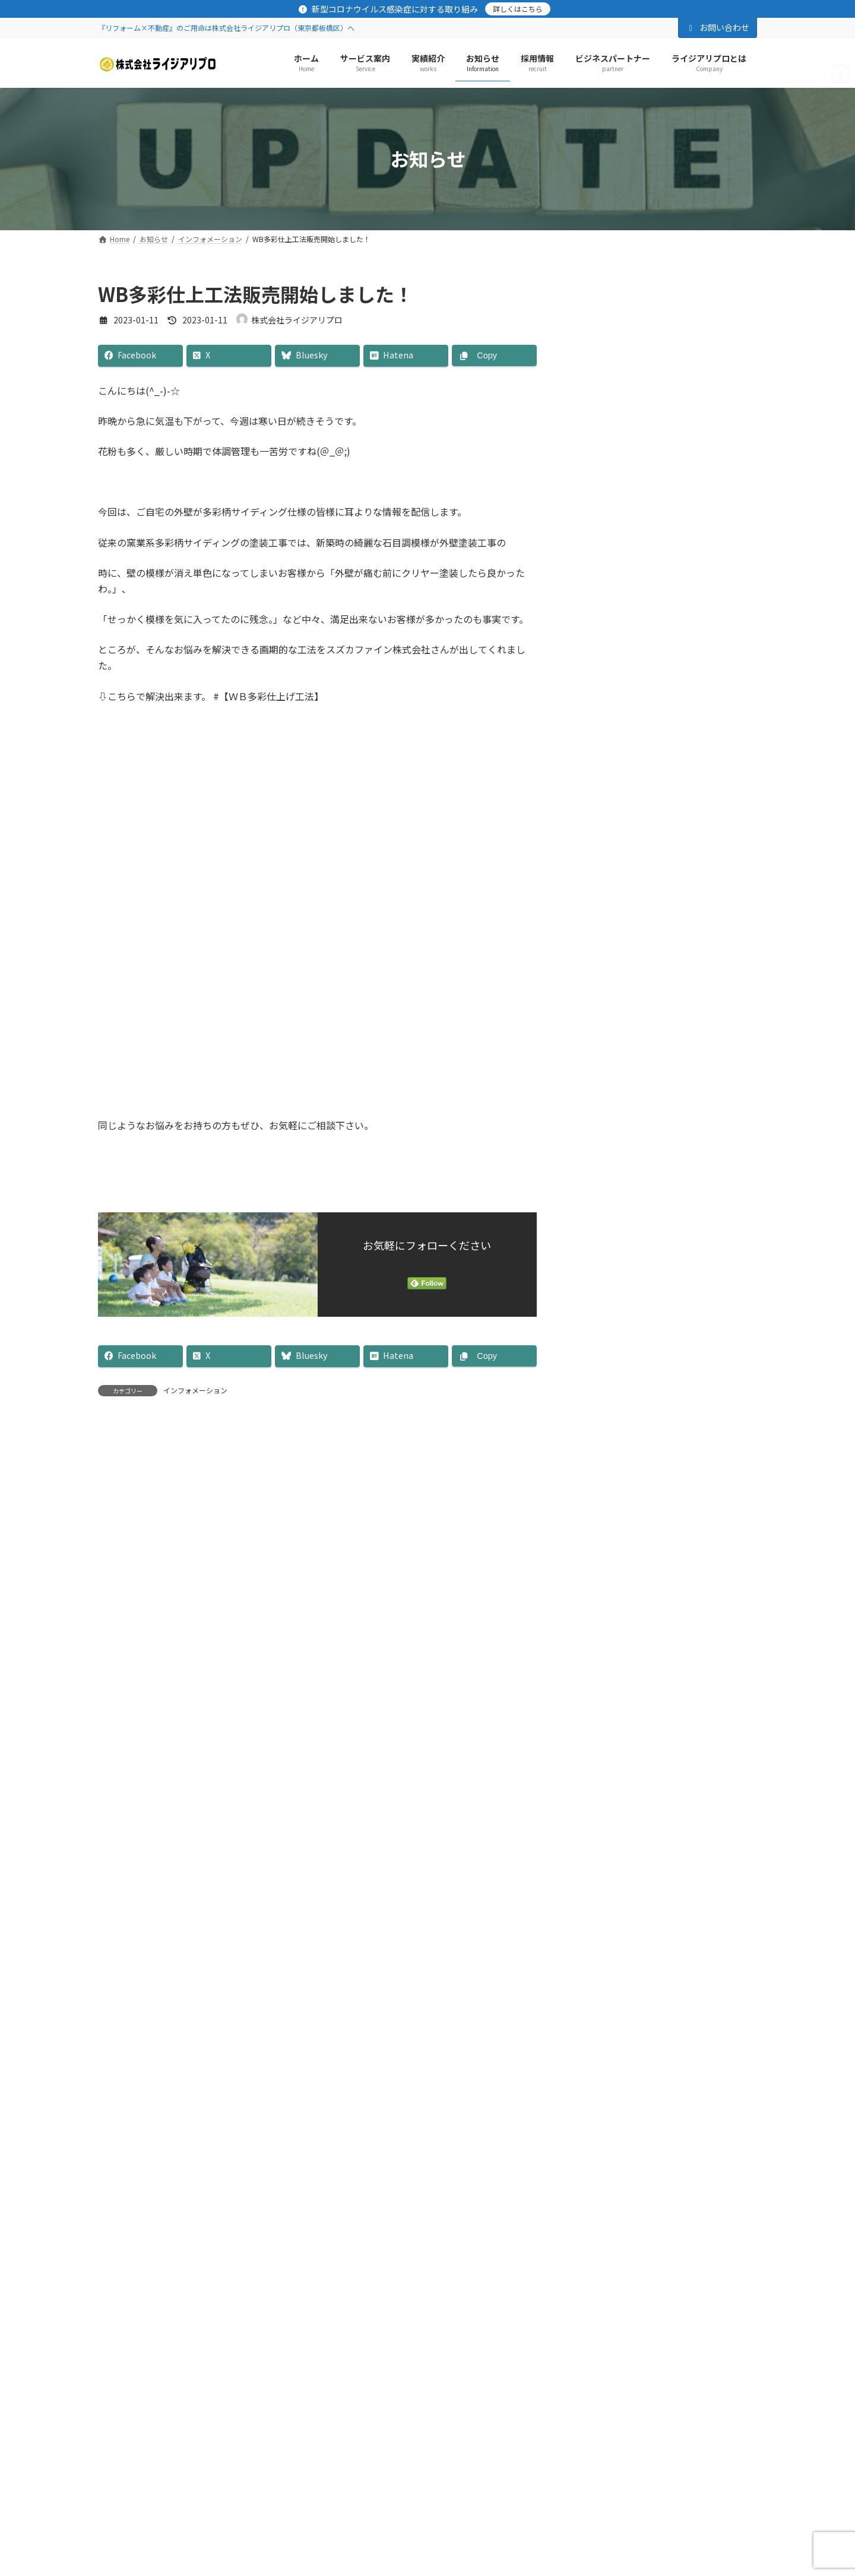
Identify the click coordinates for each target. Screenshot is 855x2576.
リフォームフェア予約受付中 (685, 716)
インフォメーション (195, 1390)
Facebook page (666, 1263)
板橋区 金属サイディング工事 (686, 649)
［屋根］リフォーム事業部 (632, 379)
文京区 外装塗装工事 (670, 951)
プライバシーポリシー (153, 2119)
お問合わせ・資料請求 (264, 2119)
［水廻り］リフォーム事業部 (636, 427)
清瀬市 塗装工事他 (666, 581)
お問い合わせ (718, 27)
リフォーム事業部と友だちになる (666, 1737)
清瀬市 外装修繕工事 (670, 514)
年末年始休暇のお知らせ (677, 884)
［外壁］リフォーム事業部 (632, 355)
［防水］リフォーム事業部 (632, 403)
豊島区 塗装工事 (662, 783)
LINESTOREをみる (665, 1475)
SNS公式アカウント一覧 (379, 2119)
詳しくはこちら (518, 9)
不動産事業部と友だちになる (665, 2009)
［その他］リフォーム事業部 (636, 452)
